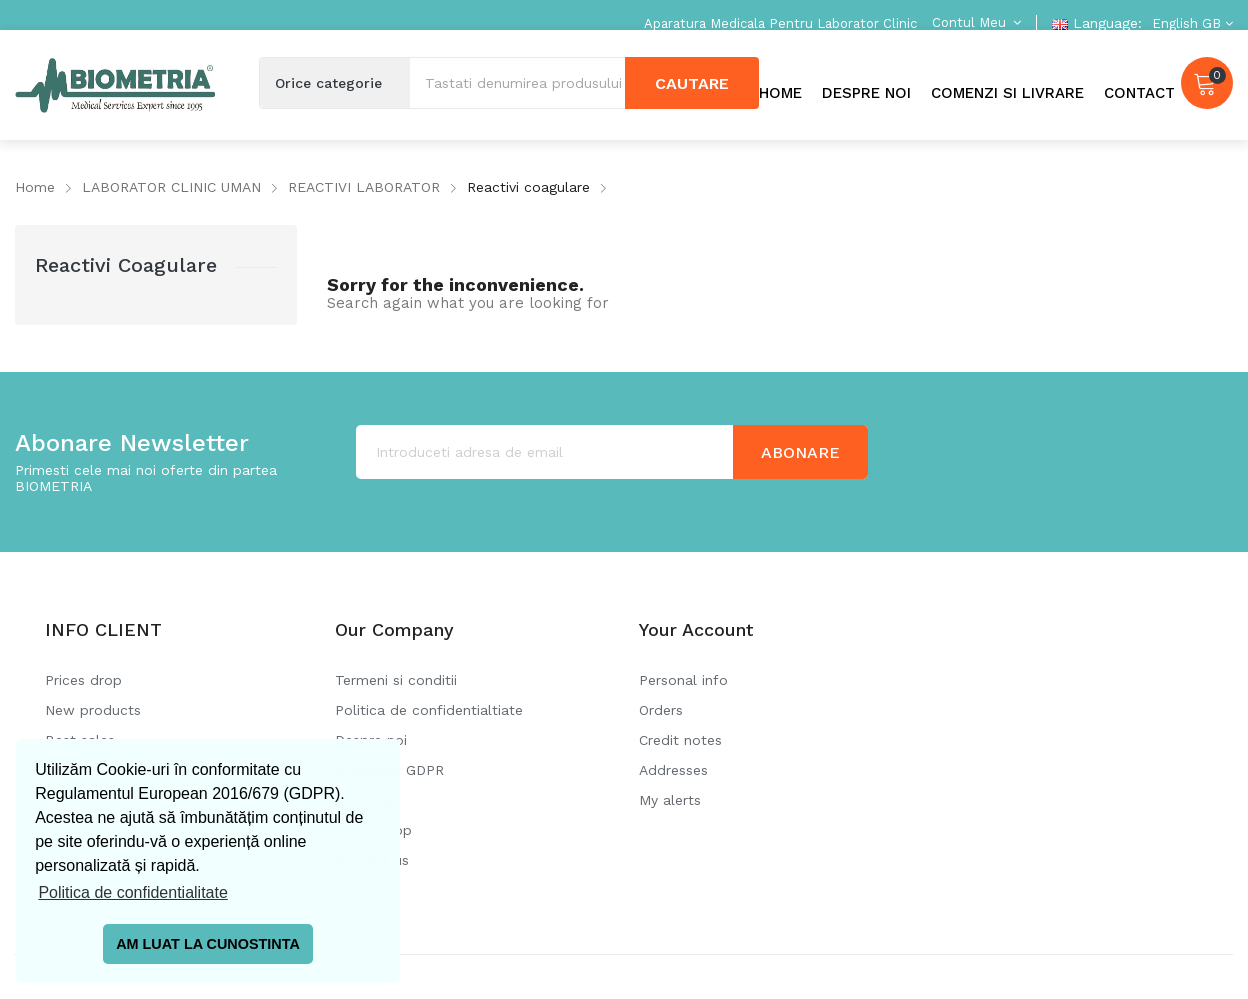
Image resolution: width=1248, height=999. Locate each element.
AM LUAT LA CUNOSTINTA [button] (208, 944)
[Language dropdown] (1190, 23)
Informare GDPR (389, 770)
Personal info (683, 680)
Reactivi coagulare (126, 265)
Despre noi (371, 740)
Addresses (673, 770)
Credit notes (680, 740)
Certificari (367, 800)
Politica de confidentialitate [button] (132, 892)
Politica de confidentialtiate (429, 710)
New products (93, 710)
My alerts (670, 800)
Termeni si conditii (396, 680)
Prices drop (83, 680)
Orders (661, 710)
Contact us (372, 860)
